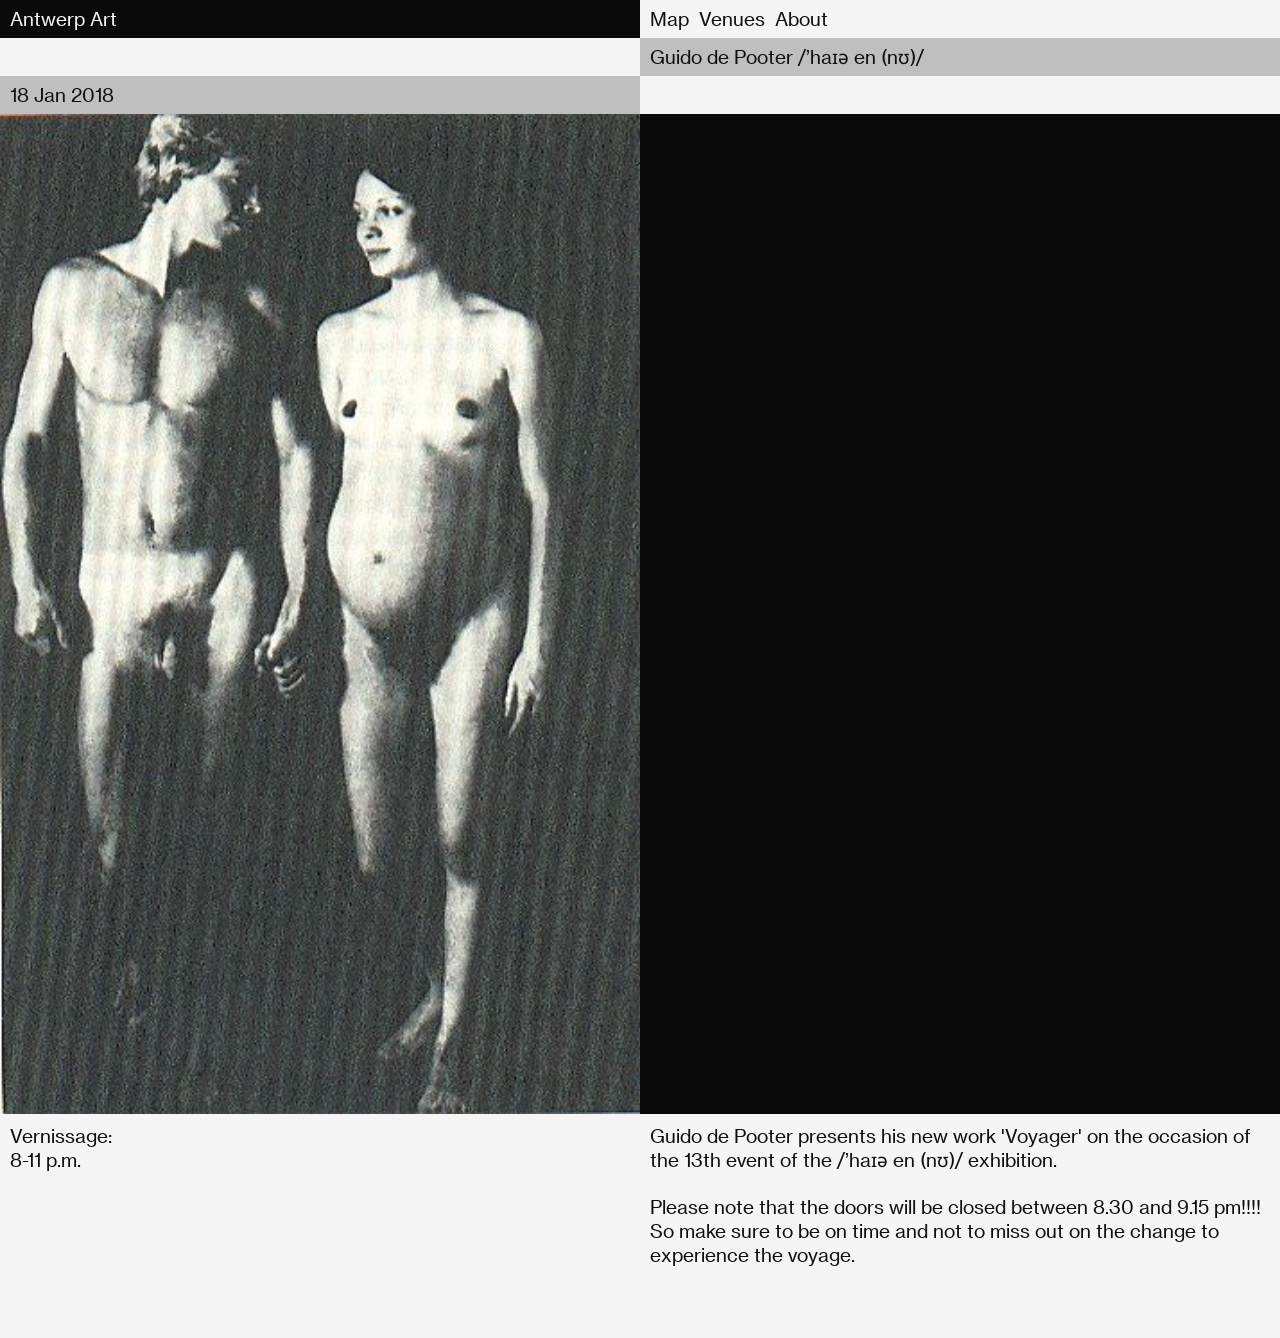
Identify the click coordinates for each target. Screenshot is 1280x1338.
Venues (732, 18)
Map (669, 18)
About (801, 18)
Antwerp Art (63, 18)
